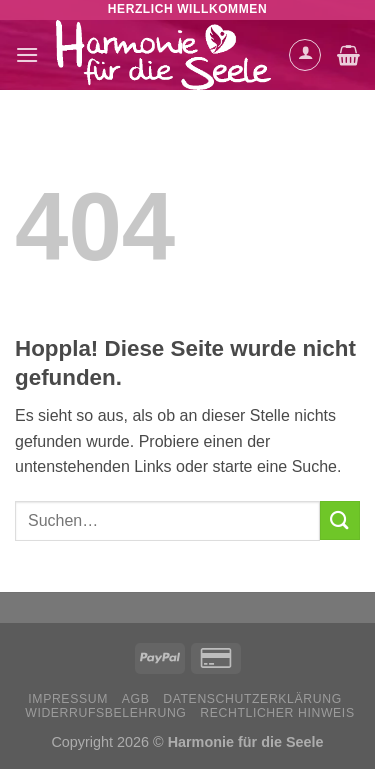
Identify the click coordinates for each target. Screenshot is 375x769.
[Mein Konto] (305, 55)
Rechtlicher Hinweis (277, 713)
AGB (136, 699)
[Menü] (27, 54)
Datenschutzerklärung (252, 699)
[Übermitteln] (340, 520)
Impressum (68, 699)
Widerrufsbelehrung (105, 713)
